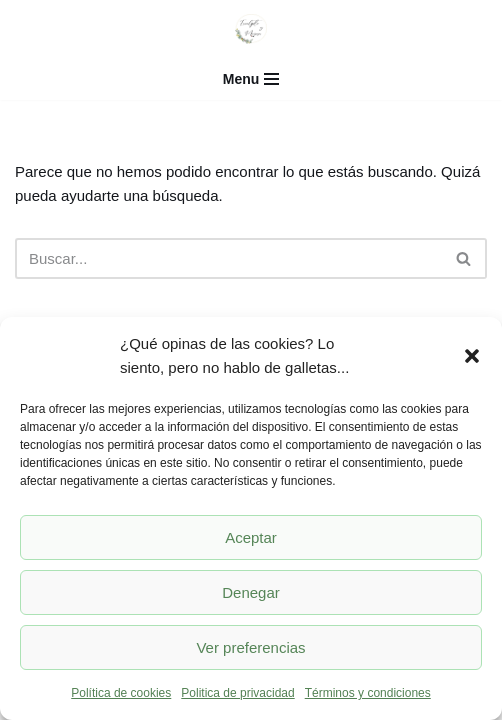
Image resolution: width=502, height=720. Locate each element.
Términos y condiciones (368, 693)
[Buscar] (228, 258)
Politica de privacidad (237, 693)
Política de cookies (121, 693)
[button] (472, 356)
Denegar (251, 592)
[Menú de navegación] (251, 79)
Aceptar (251, 537)
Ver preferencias (250, 647)
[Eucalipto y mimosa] (251, 29)
